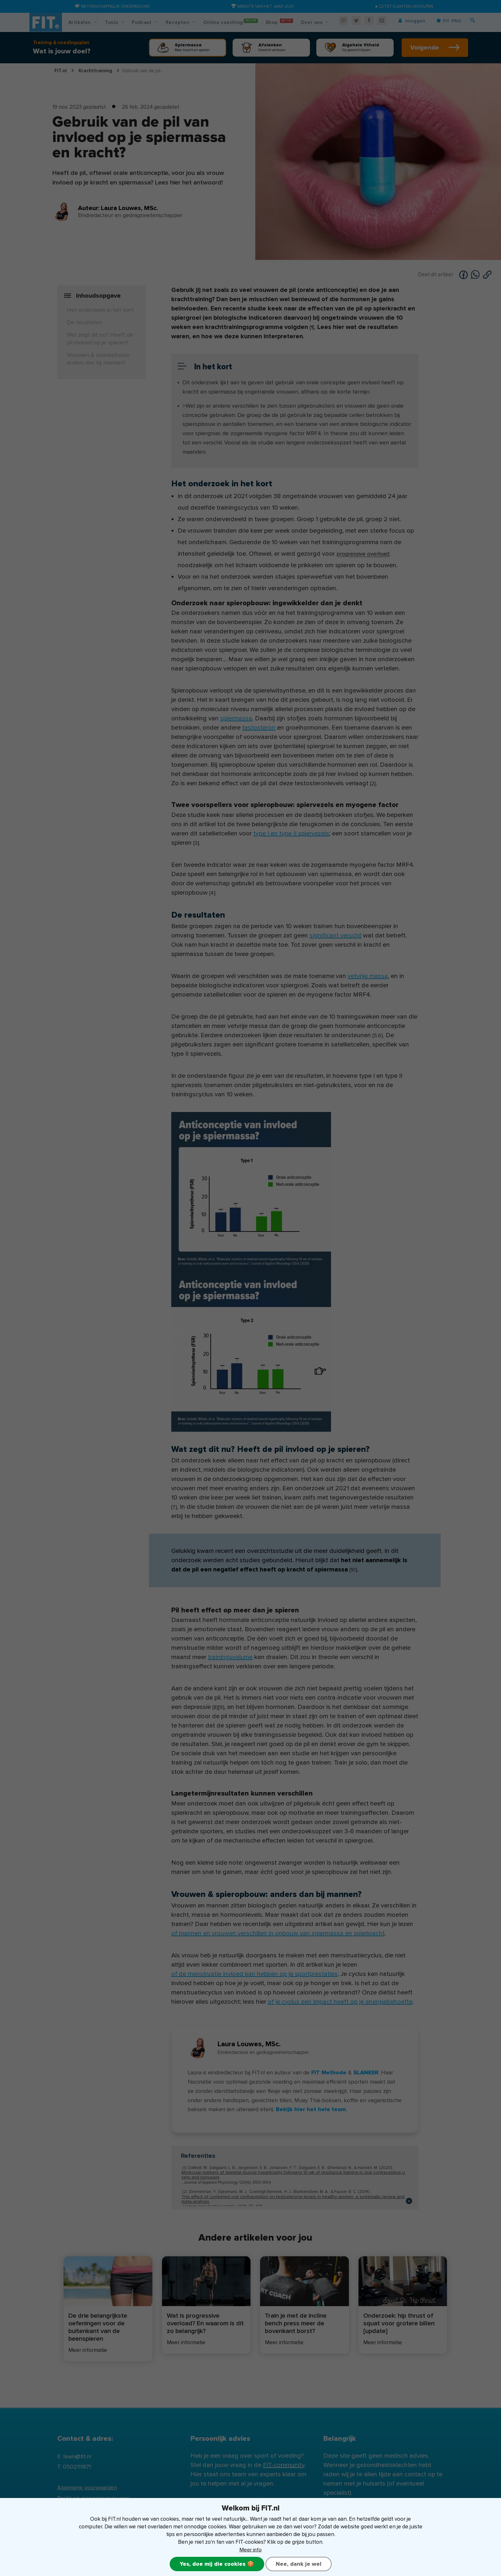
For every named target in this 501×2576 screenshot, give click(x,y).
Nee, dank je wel (299, 2563)
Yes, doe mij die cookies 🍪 (216, 2563)
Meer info (250, 2549)
